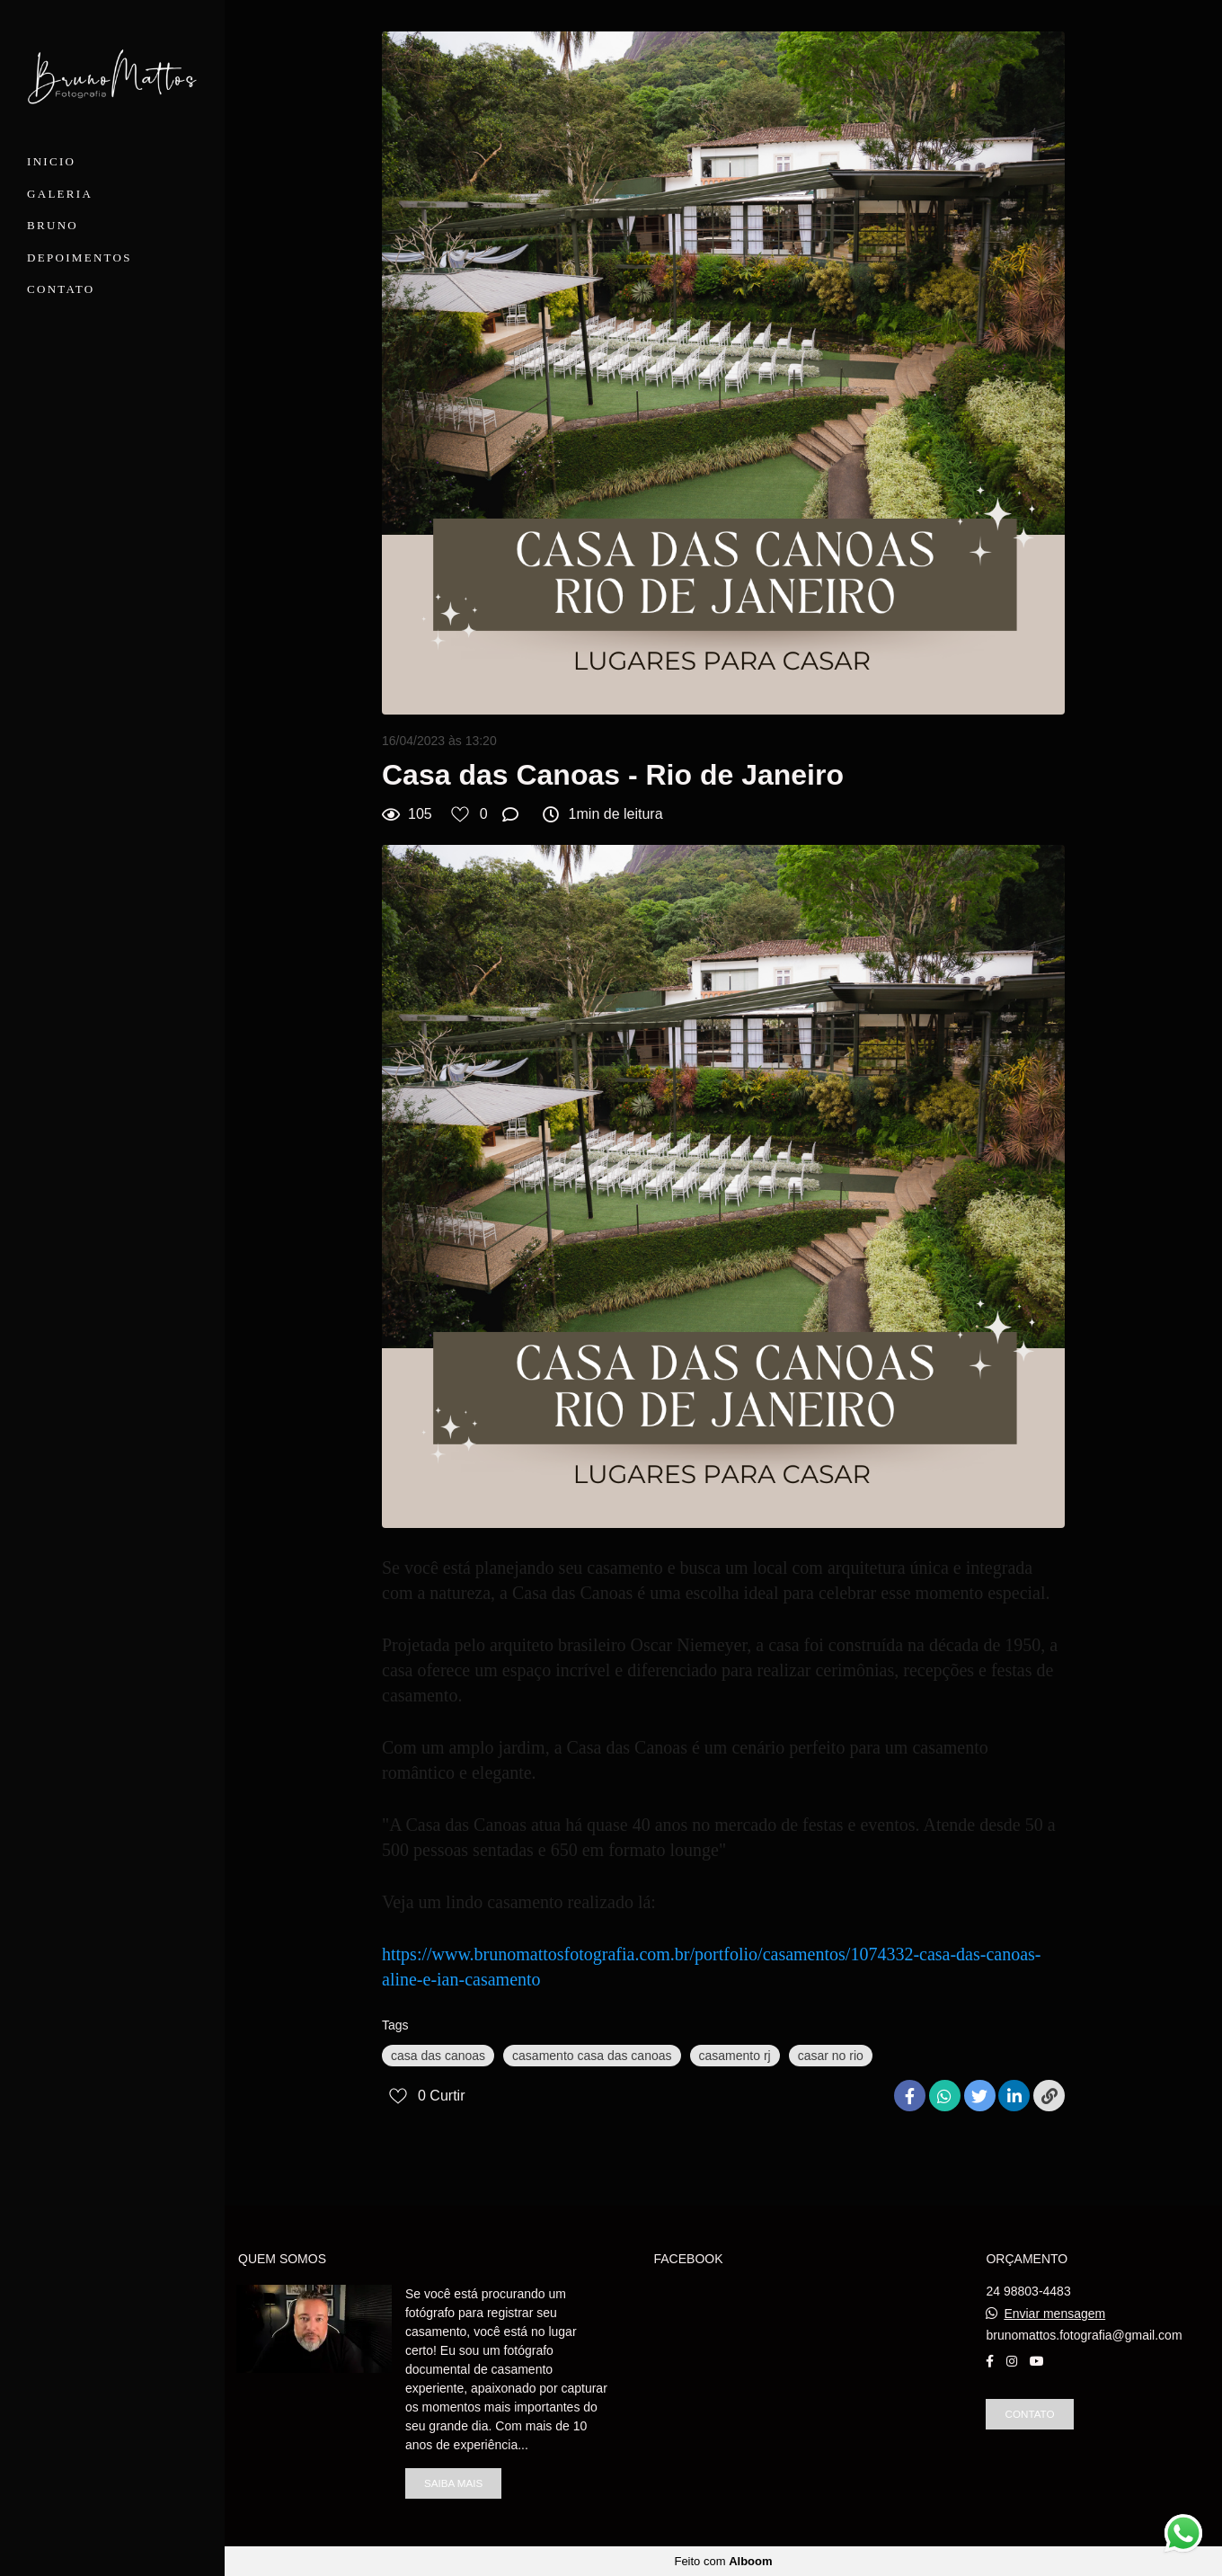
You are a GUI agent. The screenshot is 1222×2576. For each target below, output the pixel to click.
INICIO (51, 161)
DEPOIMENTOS (79, 257)
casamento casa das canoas (591, 2055)
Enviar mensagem (1054, 2313)
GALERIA (60, 193)
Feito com (723, 2561)
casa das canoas (438, 2055)
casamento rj (735, 2055)
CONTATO (61, 289)
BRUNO (52, 225)
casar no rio (830, 2055)
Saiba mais (453, 2483)
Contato (1029, 2414)
